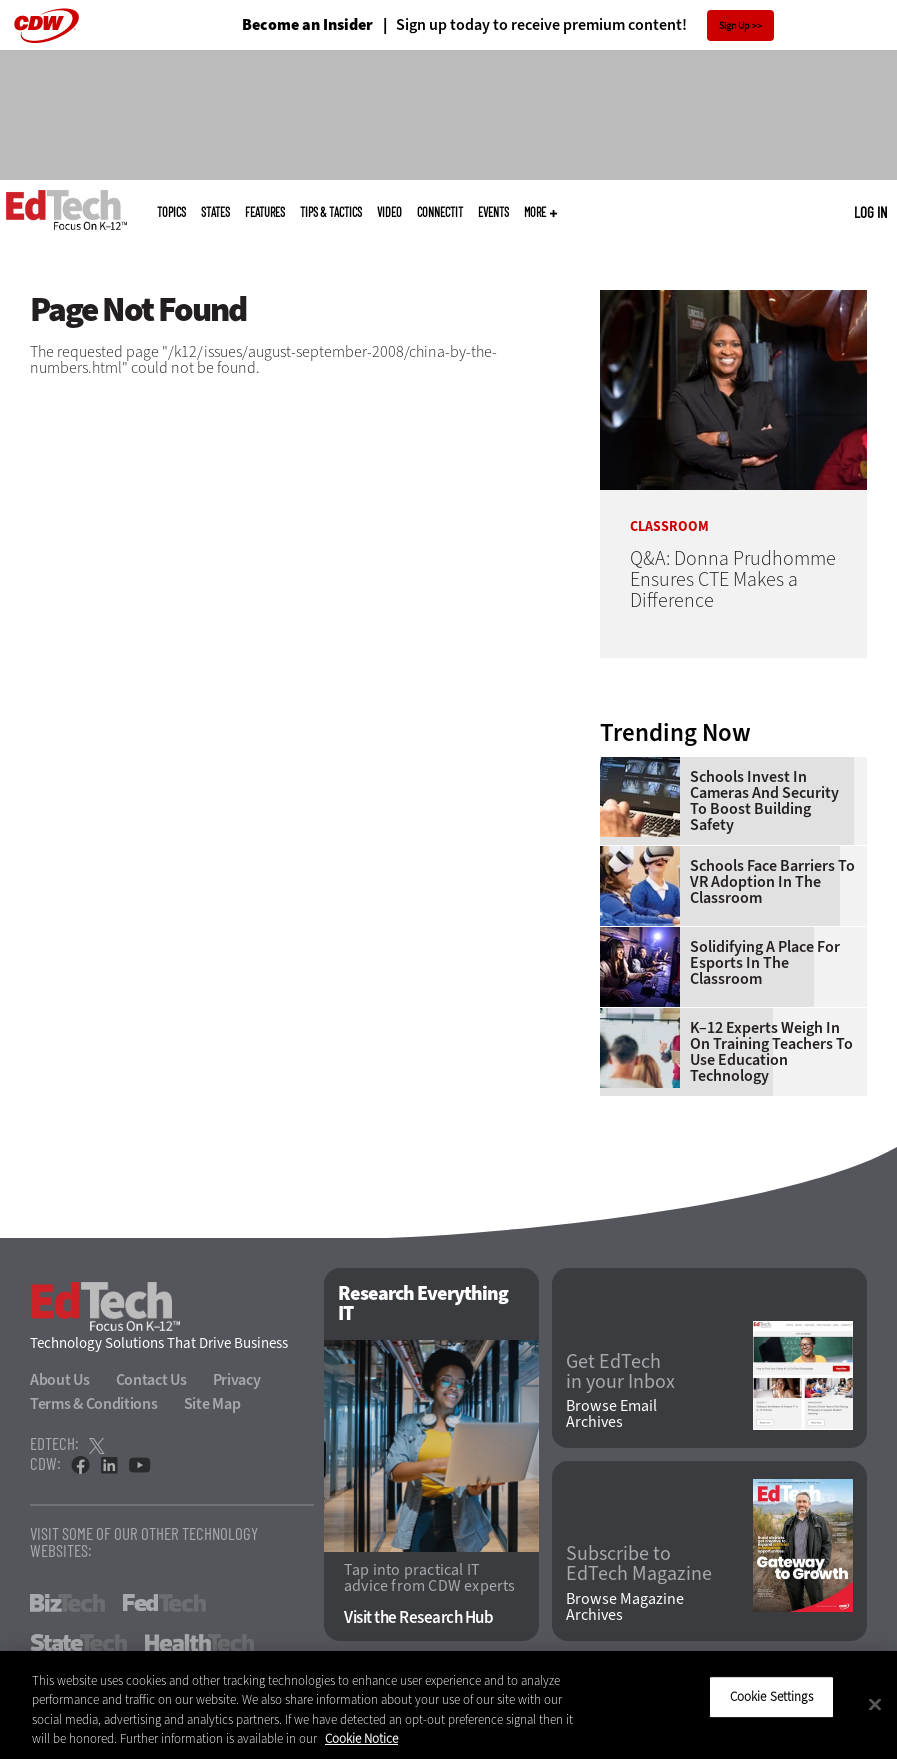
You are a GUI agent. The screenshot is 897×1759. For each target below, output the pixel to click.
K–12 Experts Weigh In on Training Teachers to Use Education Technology (771, 1052)
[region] (448, 1705)
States (215, 212)
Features (265, 212)
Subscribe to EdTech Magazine (639, 1564)
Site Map (212, 1403)
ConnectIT (440, 212)
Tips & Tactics (331, 212)
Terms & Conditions (94, 1403)
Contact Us (151, 1379)
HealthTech (199, 1643)
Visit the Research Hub (418, 1617)
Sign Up (734, 25)
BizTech (67, 1603)
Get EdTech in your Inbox (620, 1372)
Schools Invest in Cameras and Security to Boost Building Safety (764, 801)
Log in (870, 212)
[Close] (875, 1704)
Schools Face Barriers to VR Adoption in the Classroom (772, 882)
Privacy (237, 1379)
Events (493, 212)
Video (389, 212)
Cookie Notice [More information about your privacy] (361, 1738)
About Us (60, 1379)
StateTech (78, 1643)
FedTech (164, 1603)
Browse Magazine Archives (625, 1607)
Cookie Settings (771, 1696)
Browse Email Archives (611, 1414)
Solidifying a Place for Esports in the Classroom (765, 963)
